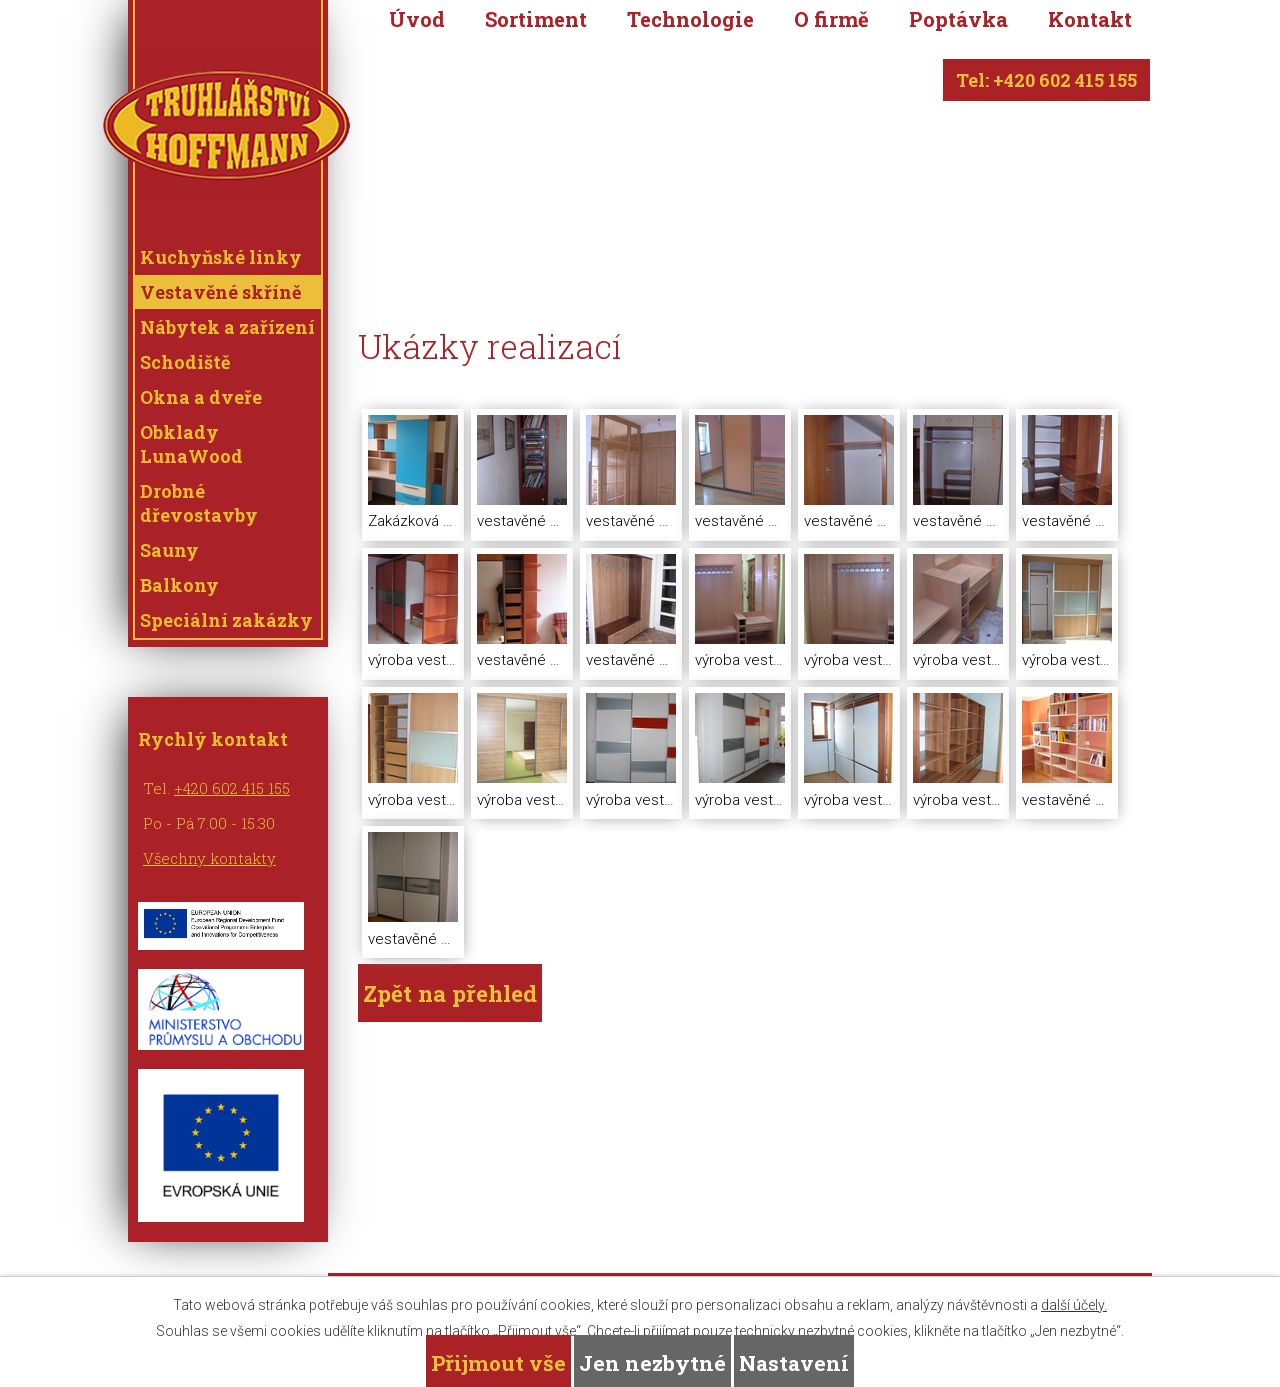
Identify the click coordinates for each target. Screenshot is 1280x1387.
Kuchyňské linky (221, 257)
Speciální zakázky (226, 620)
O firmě (831, 19)
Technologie (690, 19)
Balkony (179, 585)
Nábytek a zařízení (227, 327)
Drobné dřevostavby (199, 503)
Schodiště (185, 362)
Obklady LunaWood (191, 444)
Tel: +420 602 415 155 (1046, 80)
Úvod (417, 19)
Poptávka (958, 19)
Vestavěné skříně (220, 292)
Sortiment (536, 19)
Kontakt (1090, 19)
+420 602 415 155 (232, 788)
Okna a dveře (201, 397)
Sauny (169, 550)
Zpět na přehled (450, 993)
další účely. (1074, 1305)
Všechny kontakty (209, 858)
